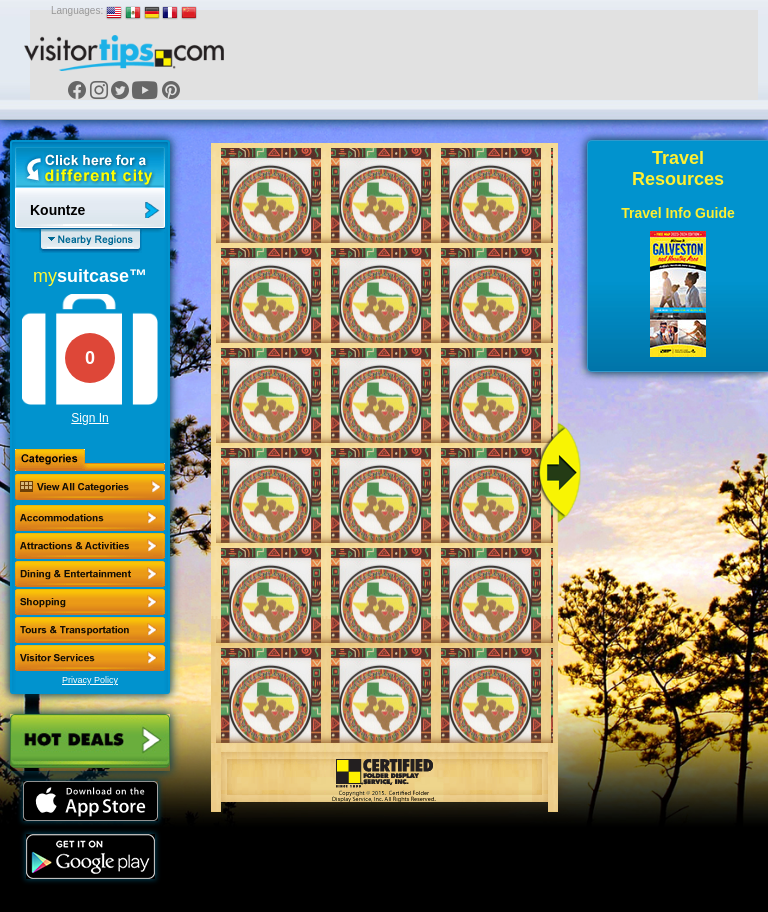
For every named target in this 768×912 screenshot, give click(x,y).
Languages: (77, 10)
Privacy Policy (90, 680)
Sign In (89, 418)
